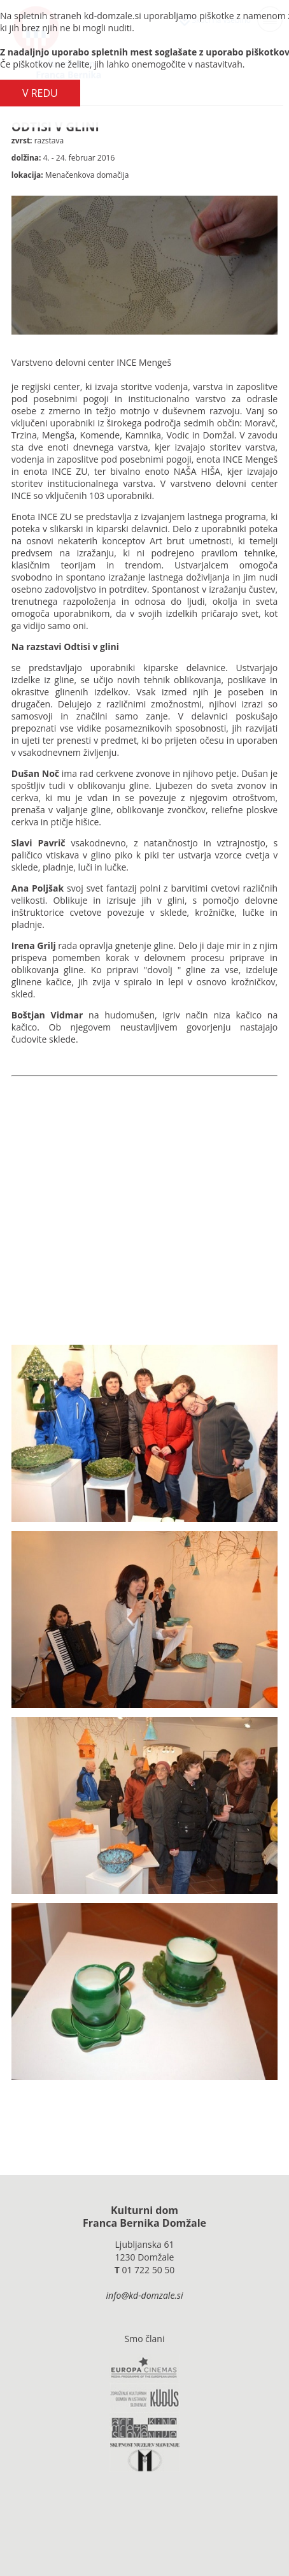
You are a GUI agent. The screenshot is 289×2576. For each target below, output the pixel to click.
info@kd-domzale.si (144, 2295)
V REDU (40, 93)
